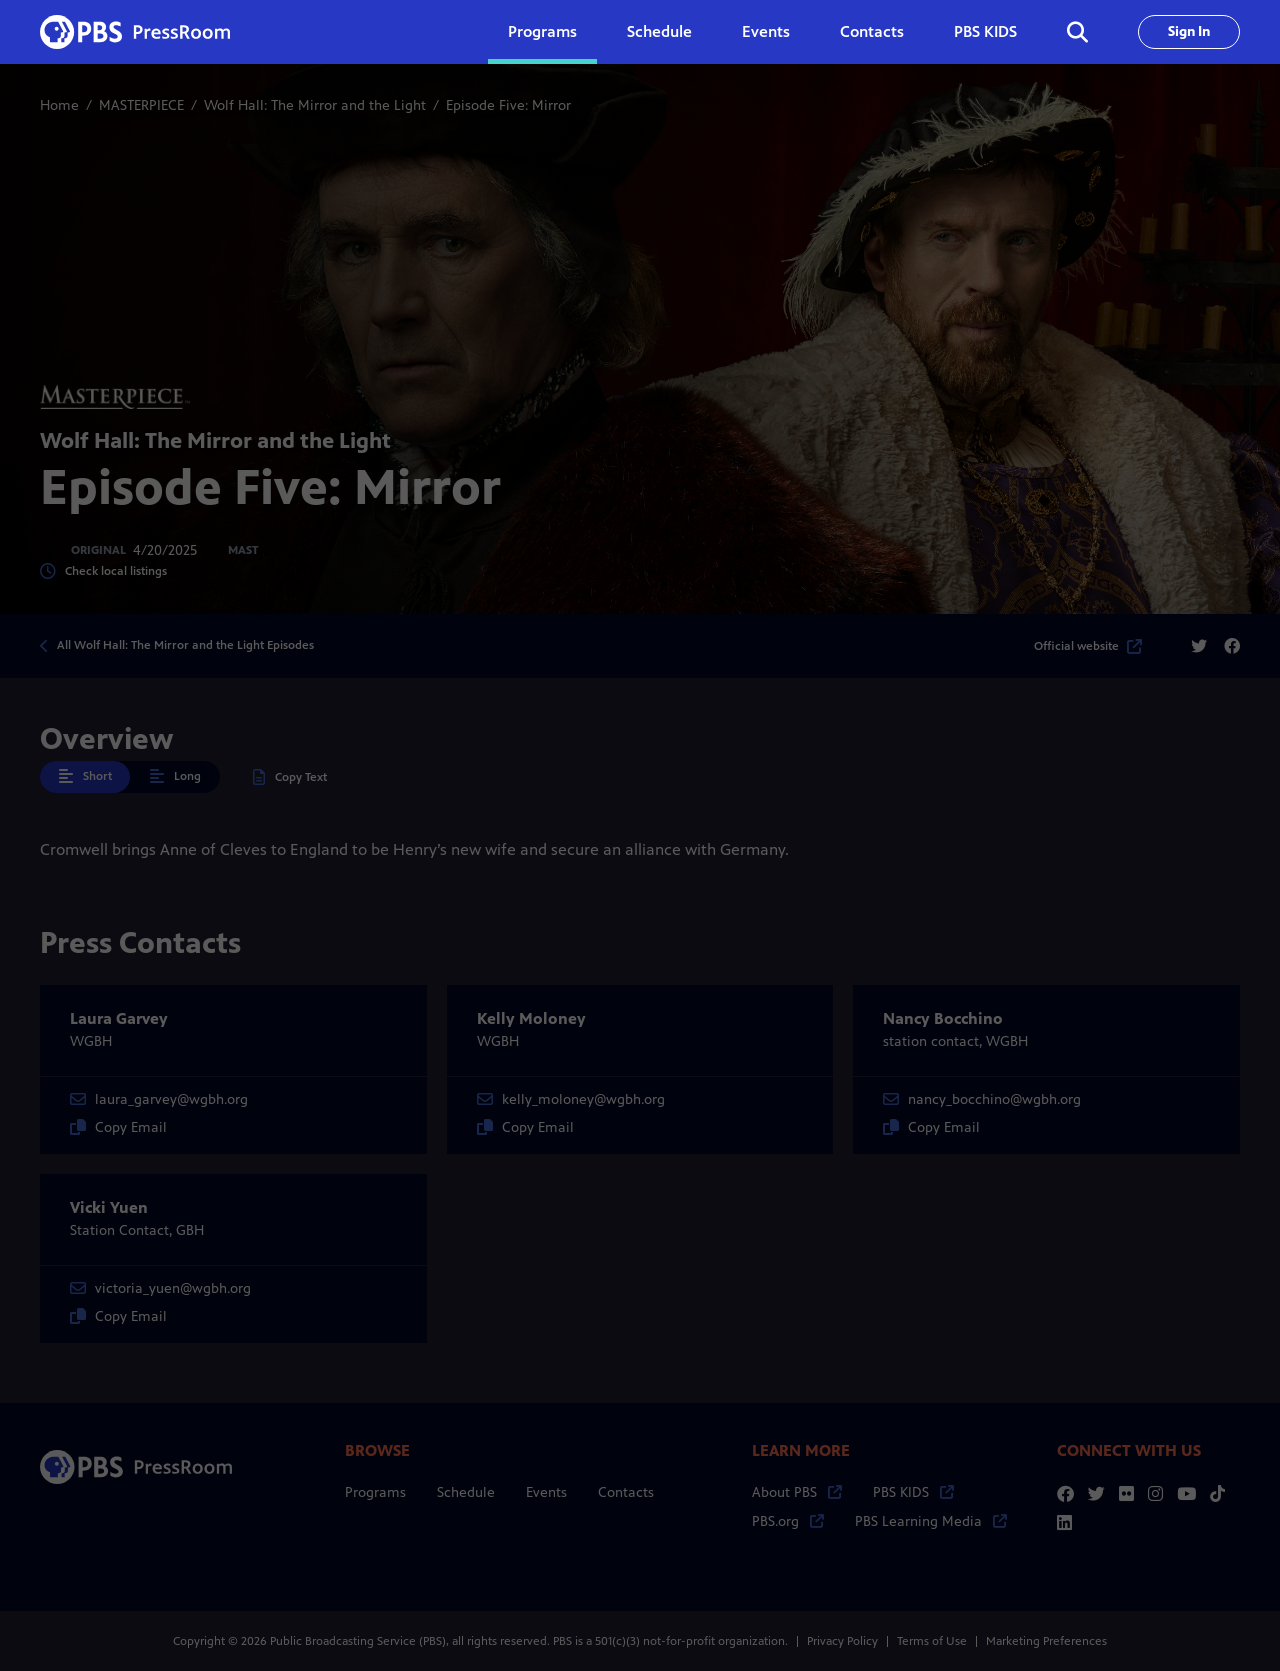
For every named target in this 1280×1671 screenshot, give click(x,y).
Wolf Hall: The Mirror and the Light (315, 105)
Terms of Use (932, 1641)
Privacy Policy (842, 1641)
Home (59, 105)
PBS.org (788, 1521)
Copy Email (118, 1127)
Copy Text (290, 777)
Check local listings (103, 571)
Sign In (1189, 31)
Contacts (872, 31)
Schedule (659, 31)
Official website (1088, 646)
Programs (375, 1492)
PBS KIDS (985, 31)
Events (766, 31)
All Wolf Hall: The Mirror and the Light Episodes (185, 645)
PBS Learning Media (931, 1521)
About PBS (797, 1492)
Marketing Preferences (1046, 1641)
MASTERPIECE (141, 105)
